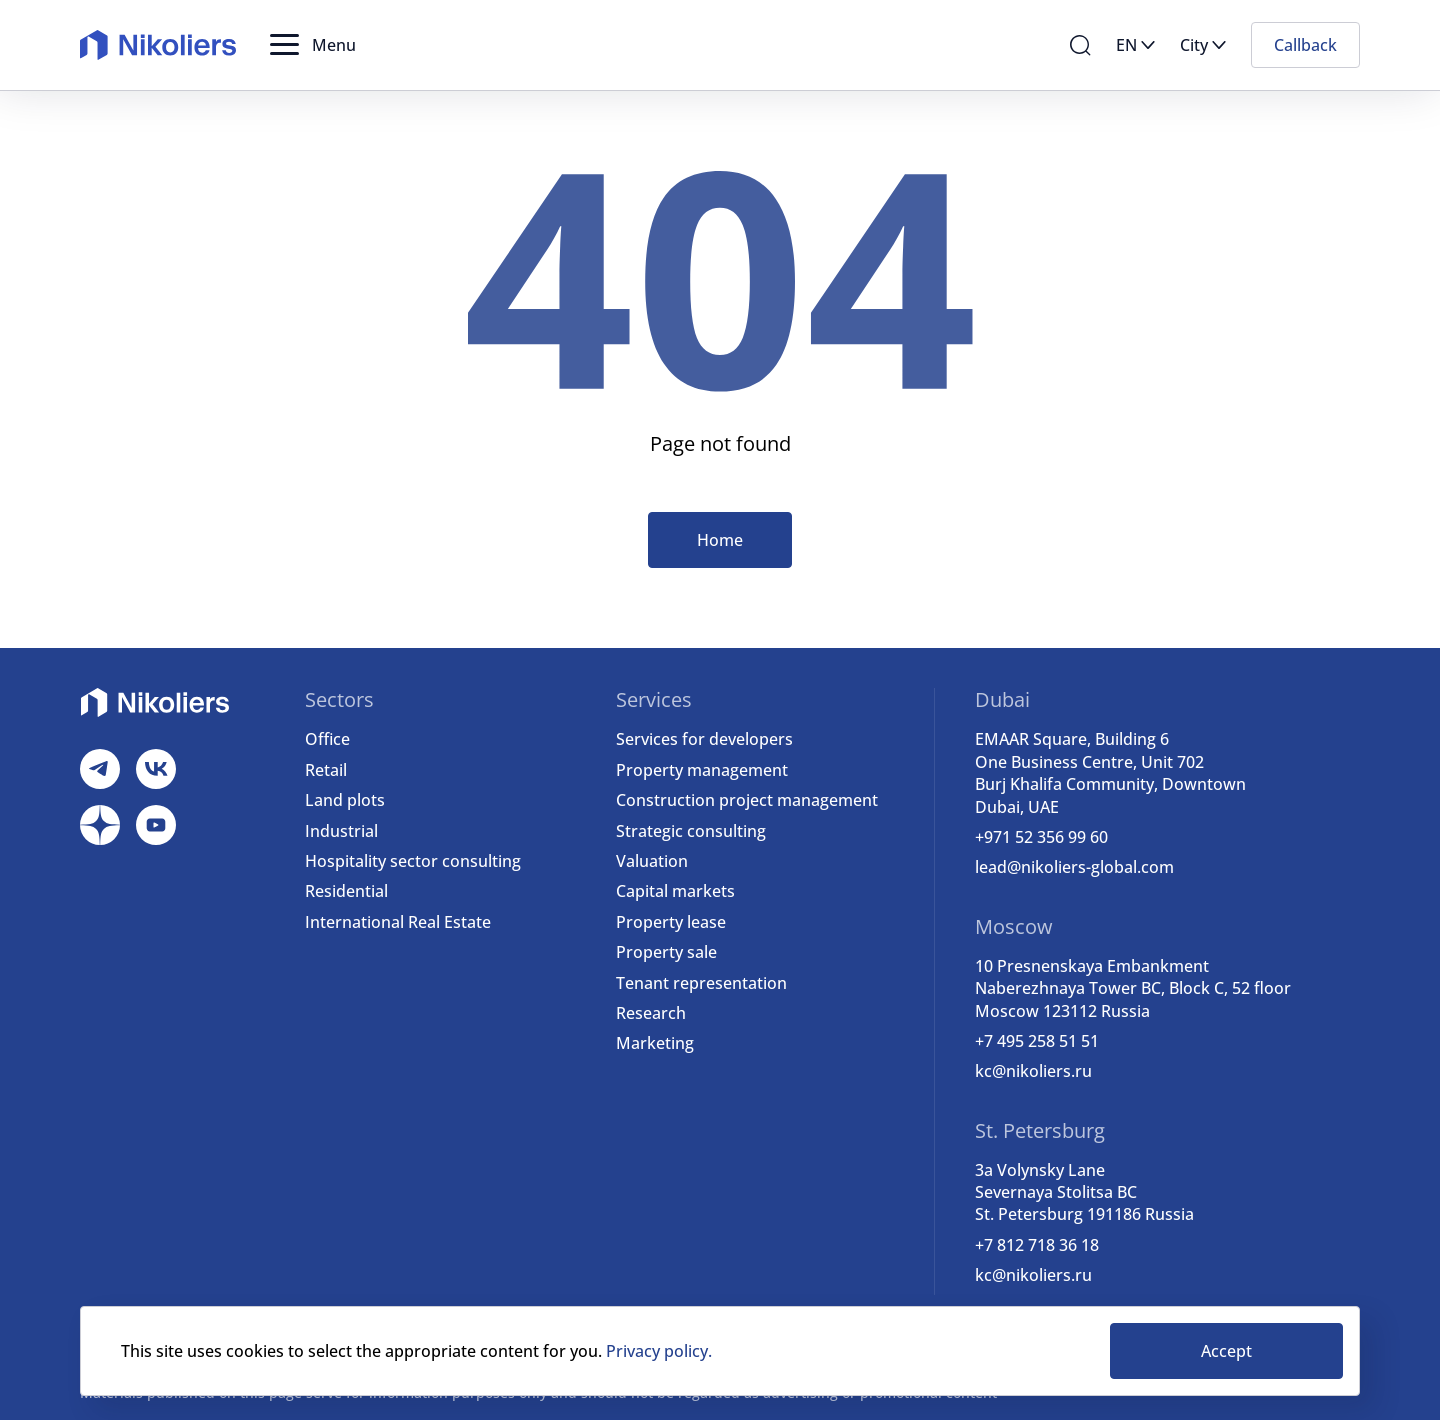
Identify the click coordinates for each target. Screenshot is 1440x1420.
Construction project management (747, 800)
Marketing (655, 1043)
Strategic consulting (691, 831)
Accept (1226, 1351)
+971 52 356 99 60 (1041, 837)
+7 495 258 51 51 (1037, 1041)
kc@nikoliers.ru (1033, 1071)
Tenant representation (701, 983)
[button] (313, 45)
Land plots (345, 800)
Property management (702, 770)
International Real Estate (398, 922)
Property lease (671, 922)
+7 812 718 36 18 (1037, 1245)
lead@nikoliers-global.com (1074, 867)
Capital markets (675, 891)
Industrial (341, 831)
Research (651, 1013)
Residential (346, 891)
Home (720, 540)
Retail (326, 770)
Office (327, 739)
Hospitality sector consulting (413, 861)
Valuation (652, 861)
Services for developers (704, 739)
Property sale (666, 952)
